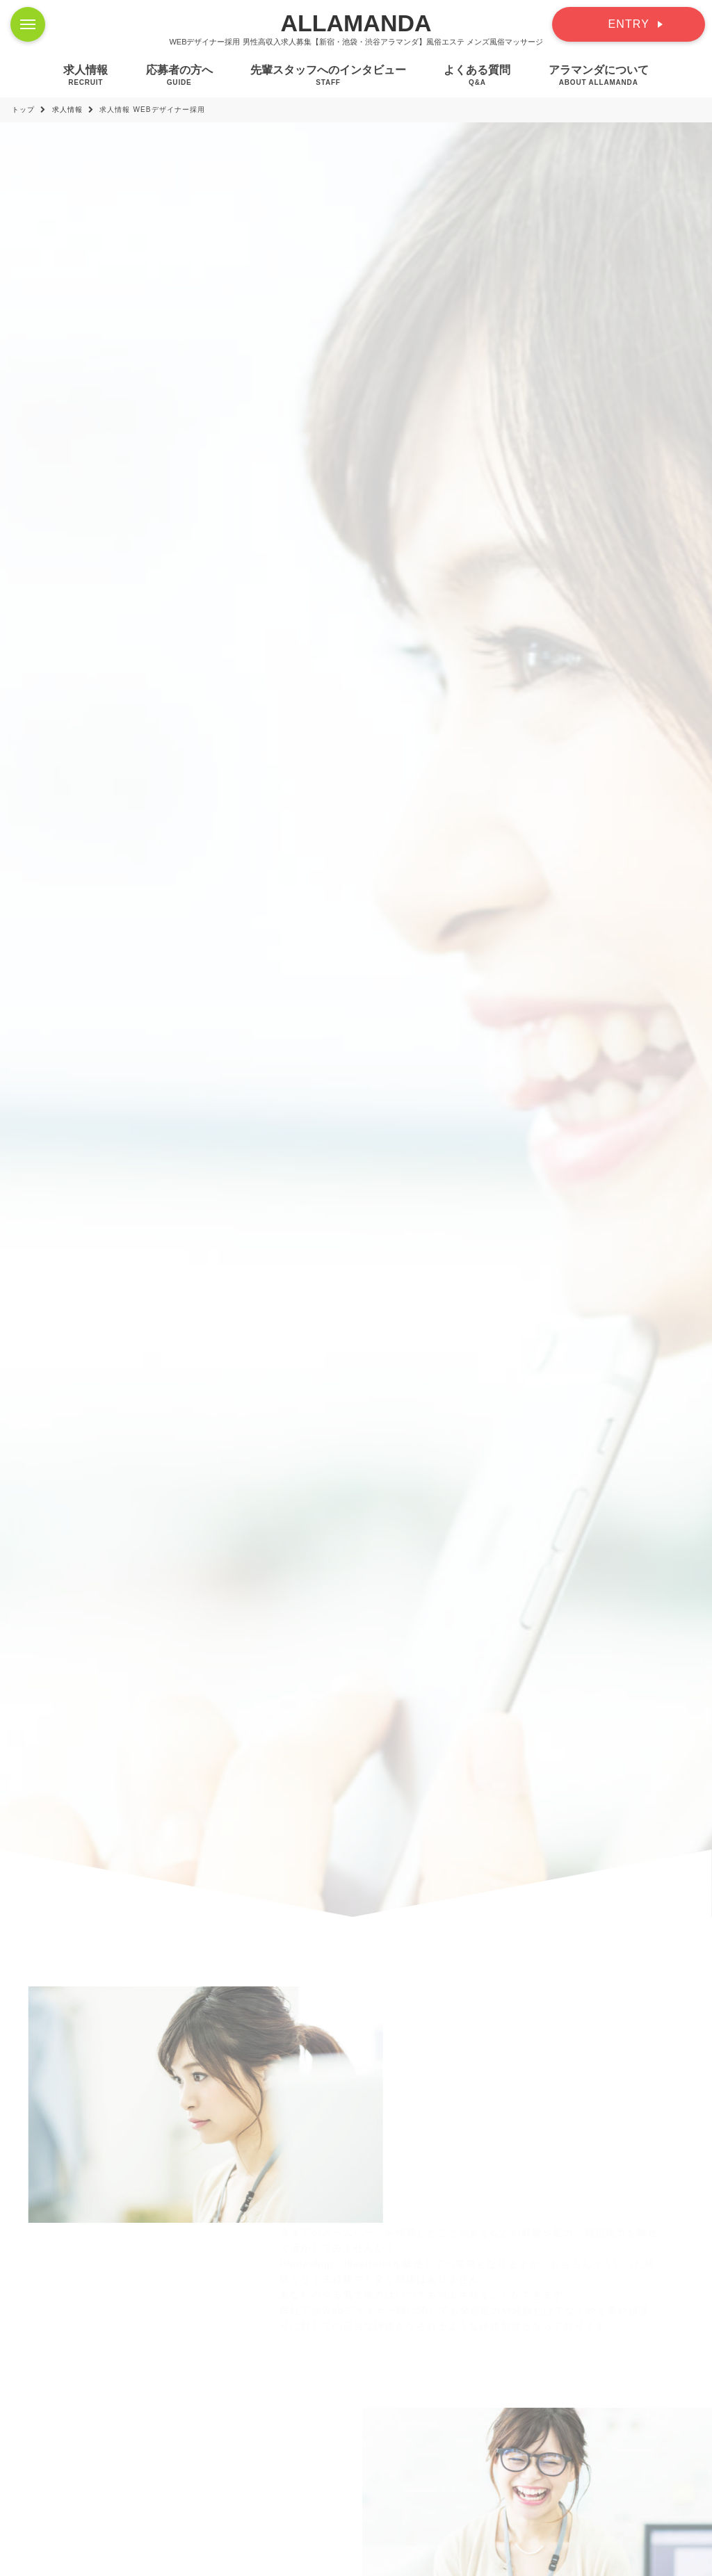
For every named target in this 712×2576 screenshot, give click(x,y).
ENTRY (628, 24)
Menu (32, 17)
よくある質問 (477, 75)
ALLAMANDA (355, 23)
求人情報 (85, 75)
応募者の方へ (179, 75)
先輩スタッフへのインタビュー (328, 75)
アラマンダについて (599, 75)
